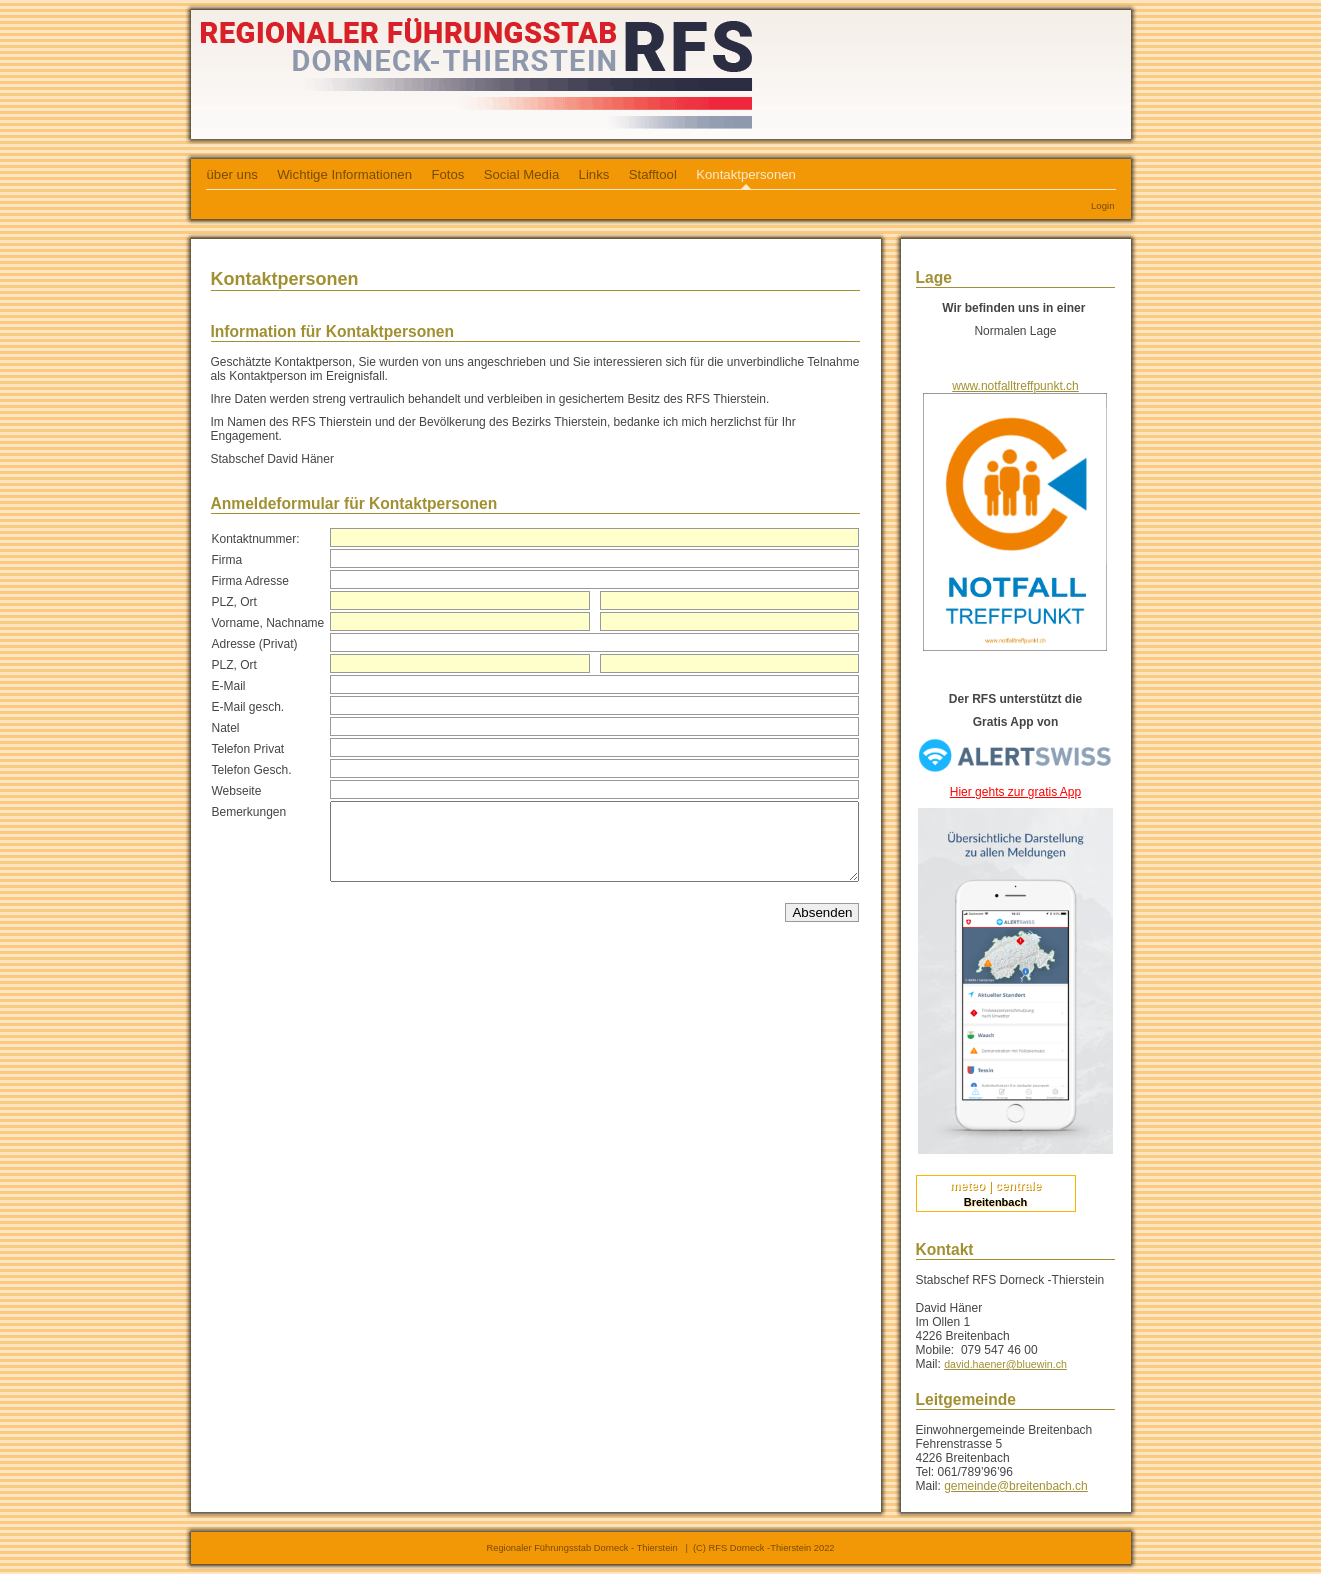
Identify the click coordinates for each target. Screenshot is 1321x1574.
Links (594, 174)
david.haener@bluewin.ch (1005, 1364)
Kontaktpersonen (746, 174)
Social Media (522, 174)
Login (1102, 205)
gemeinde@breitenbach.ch (1016, 1486)
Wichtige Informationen (344, 174)
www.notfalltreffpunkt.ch (1015, 386)
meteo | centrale (995, 1186)
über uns (232, 174)
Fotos (447, 174)
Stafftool (653, 174)
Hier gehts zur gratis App (1015, 792)
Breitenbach (996, 1202)
